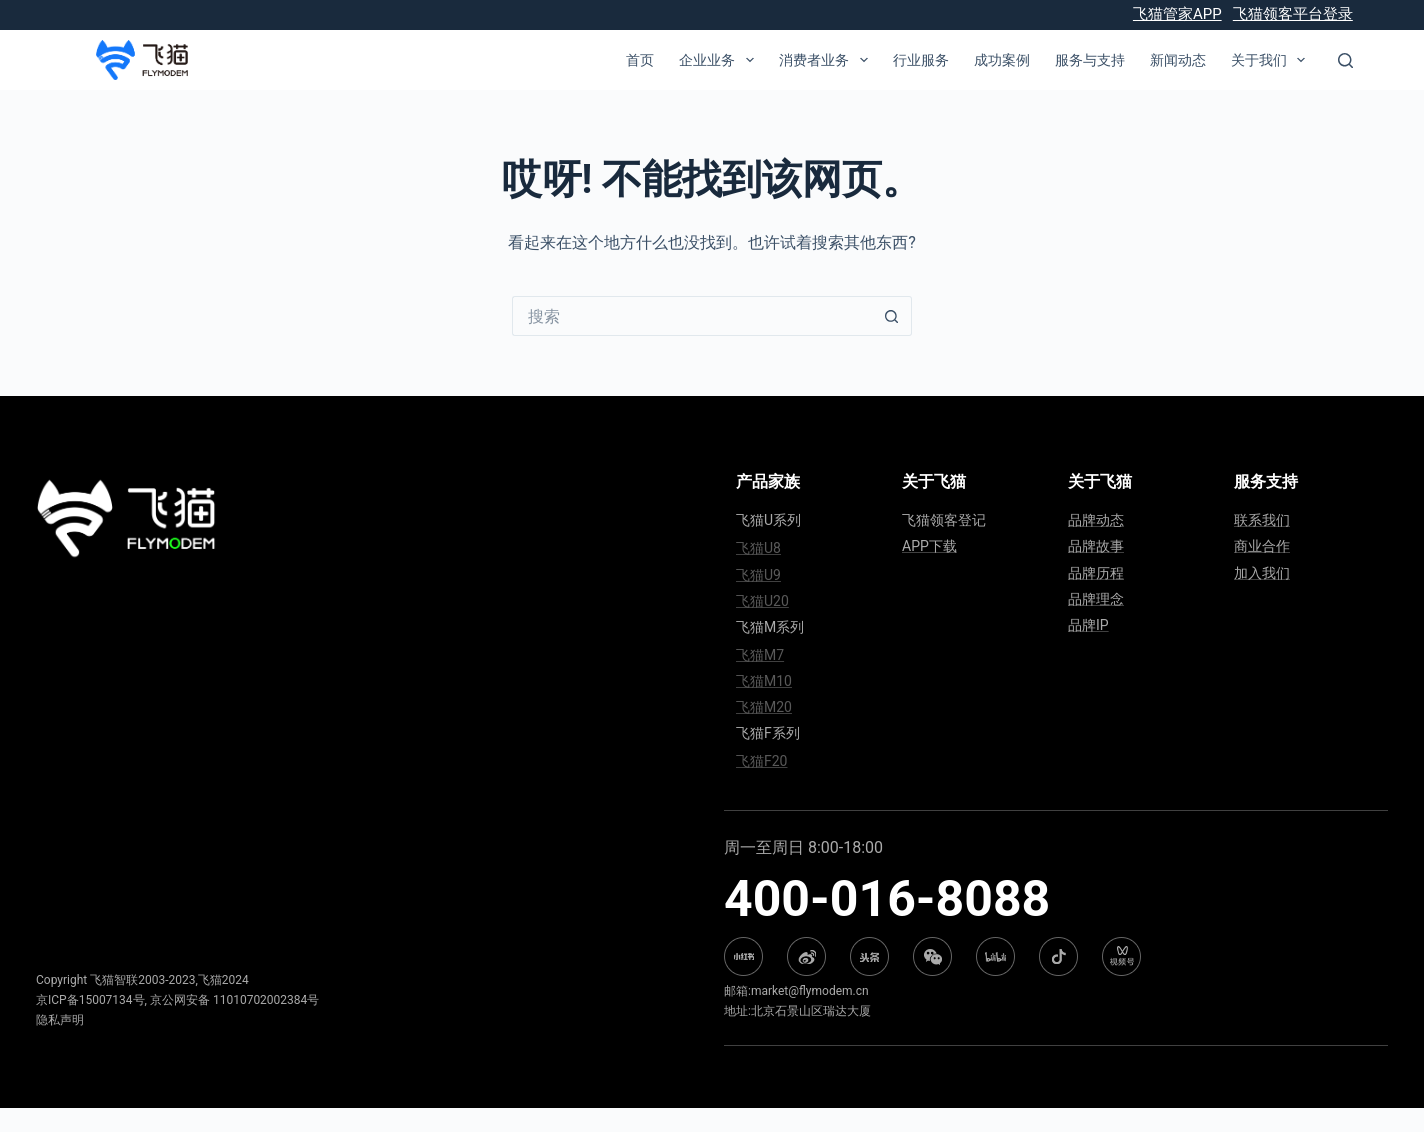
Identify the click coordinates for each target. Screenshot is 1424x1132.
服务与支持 (1090, 60)
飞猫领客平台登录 (1293, 14)
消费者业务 (827, 60)
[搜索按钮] (892, 316)
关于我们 (1272, 60)
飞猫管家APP (1177, 14)
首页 (640, 60)
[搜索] (1345, 60)
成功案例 (1002, 60)
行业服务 (921, 60)
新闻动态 (1178, 60)
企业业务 (720, 60)
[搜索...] (692, 316)
